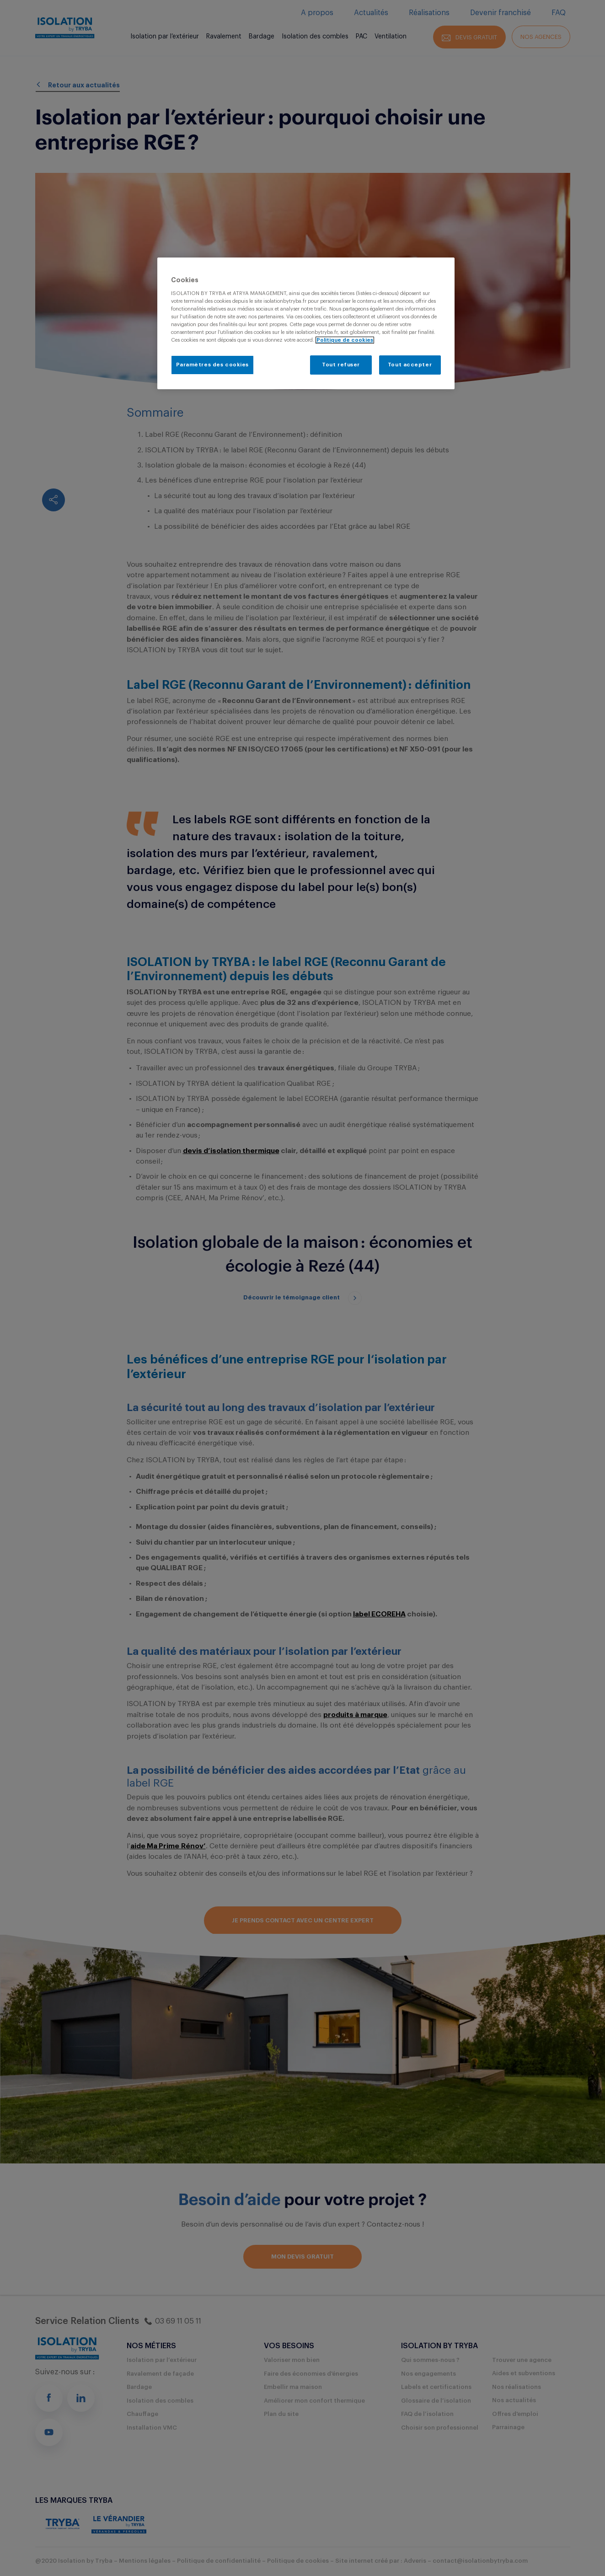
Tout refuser (341, 364)
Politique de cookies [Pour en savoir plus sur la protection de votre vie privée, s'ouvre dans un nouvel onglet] (344, 340)
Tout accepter (410, 364)
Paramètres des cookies (212, 364)
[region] (306, 323)
